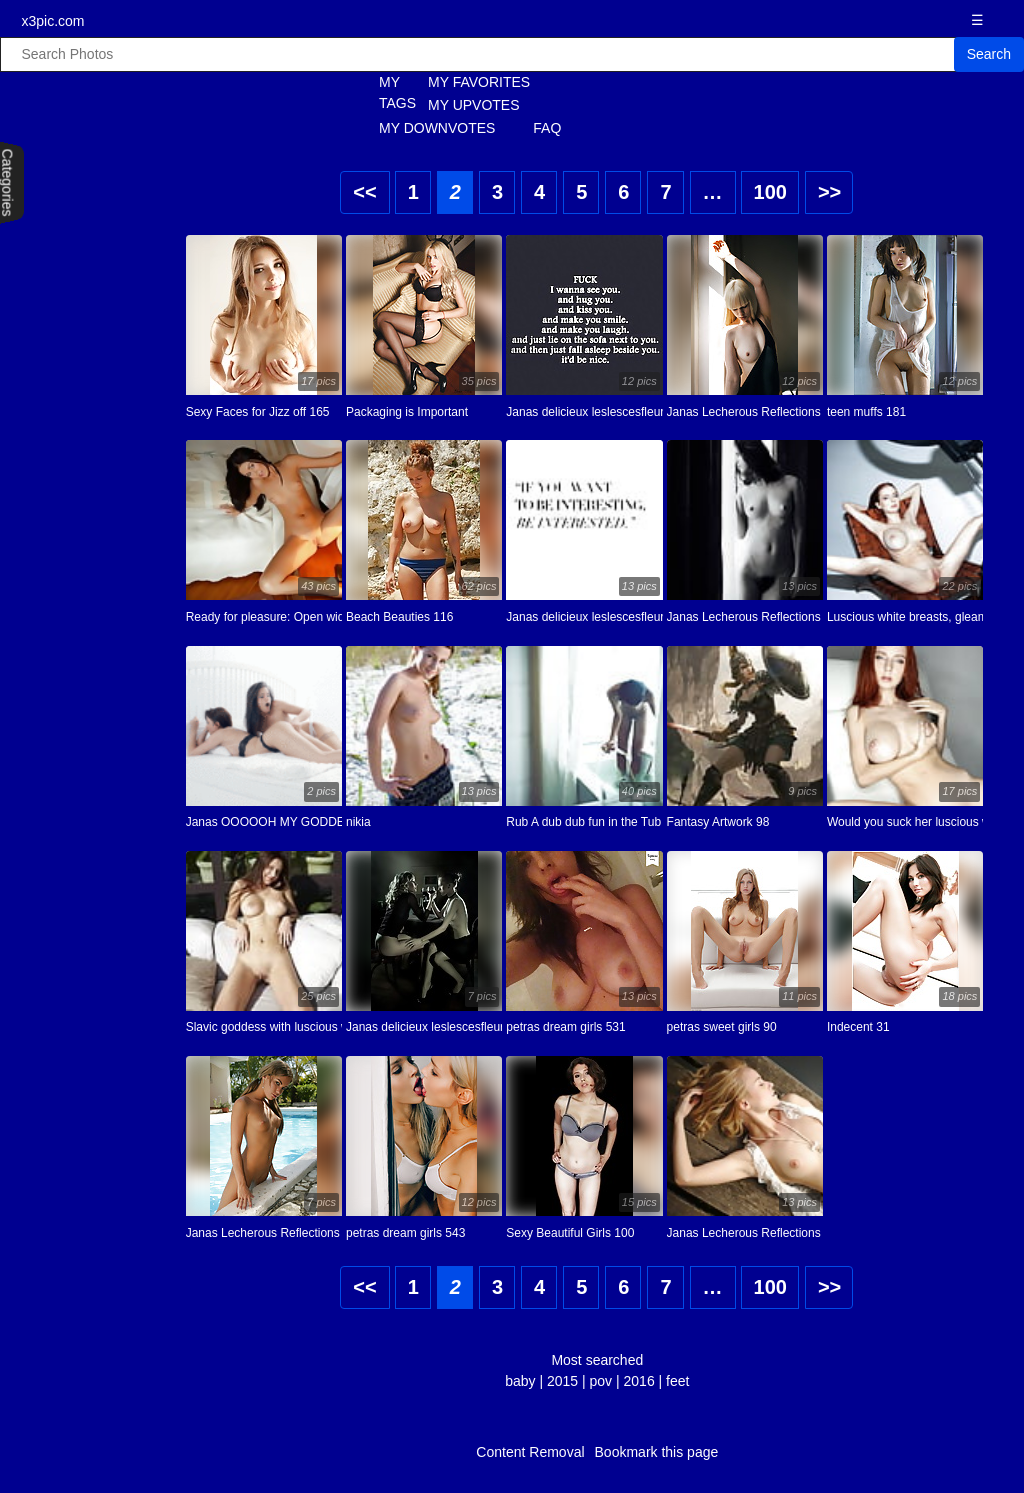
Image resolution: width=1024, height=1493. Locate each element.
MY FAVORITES (479, 82)
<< (364, 192)
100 (770, 192)
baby (520, 1381)
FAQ (547, 128)
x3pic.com (52, 21)
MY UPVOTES (474, 105)
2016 (639, 1381)
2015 (562, 1381)
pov (601, 1381)
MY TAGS (386, 92)
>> (829, 192)
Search (989, 54)
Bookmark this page (657, 1452)
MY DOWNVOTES (437, 128)
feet (677, 1381)
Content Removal (530, 1452)
